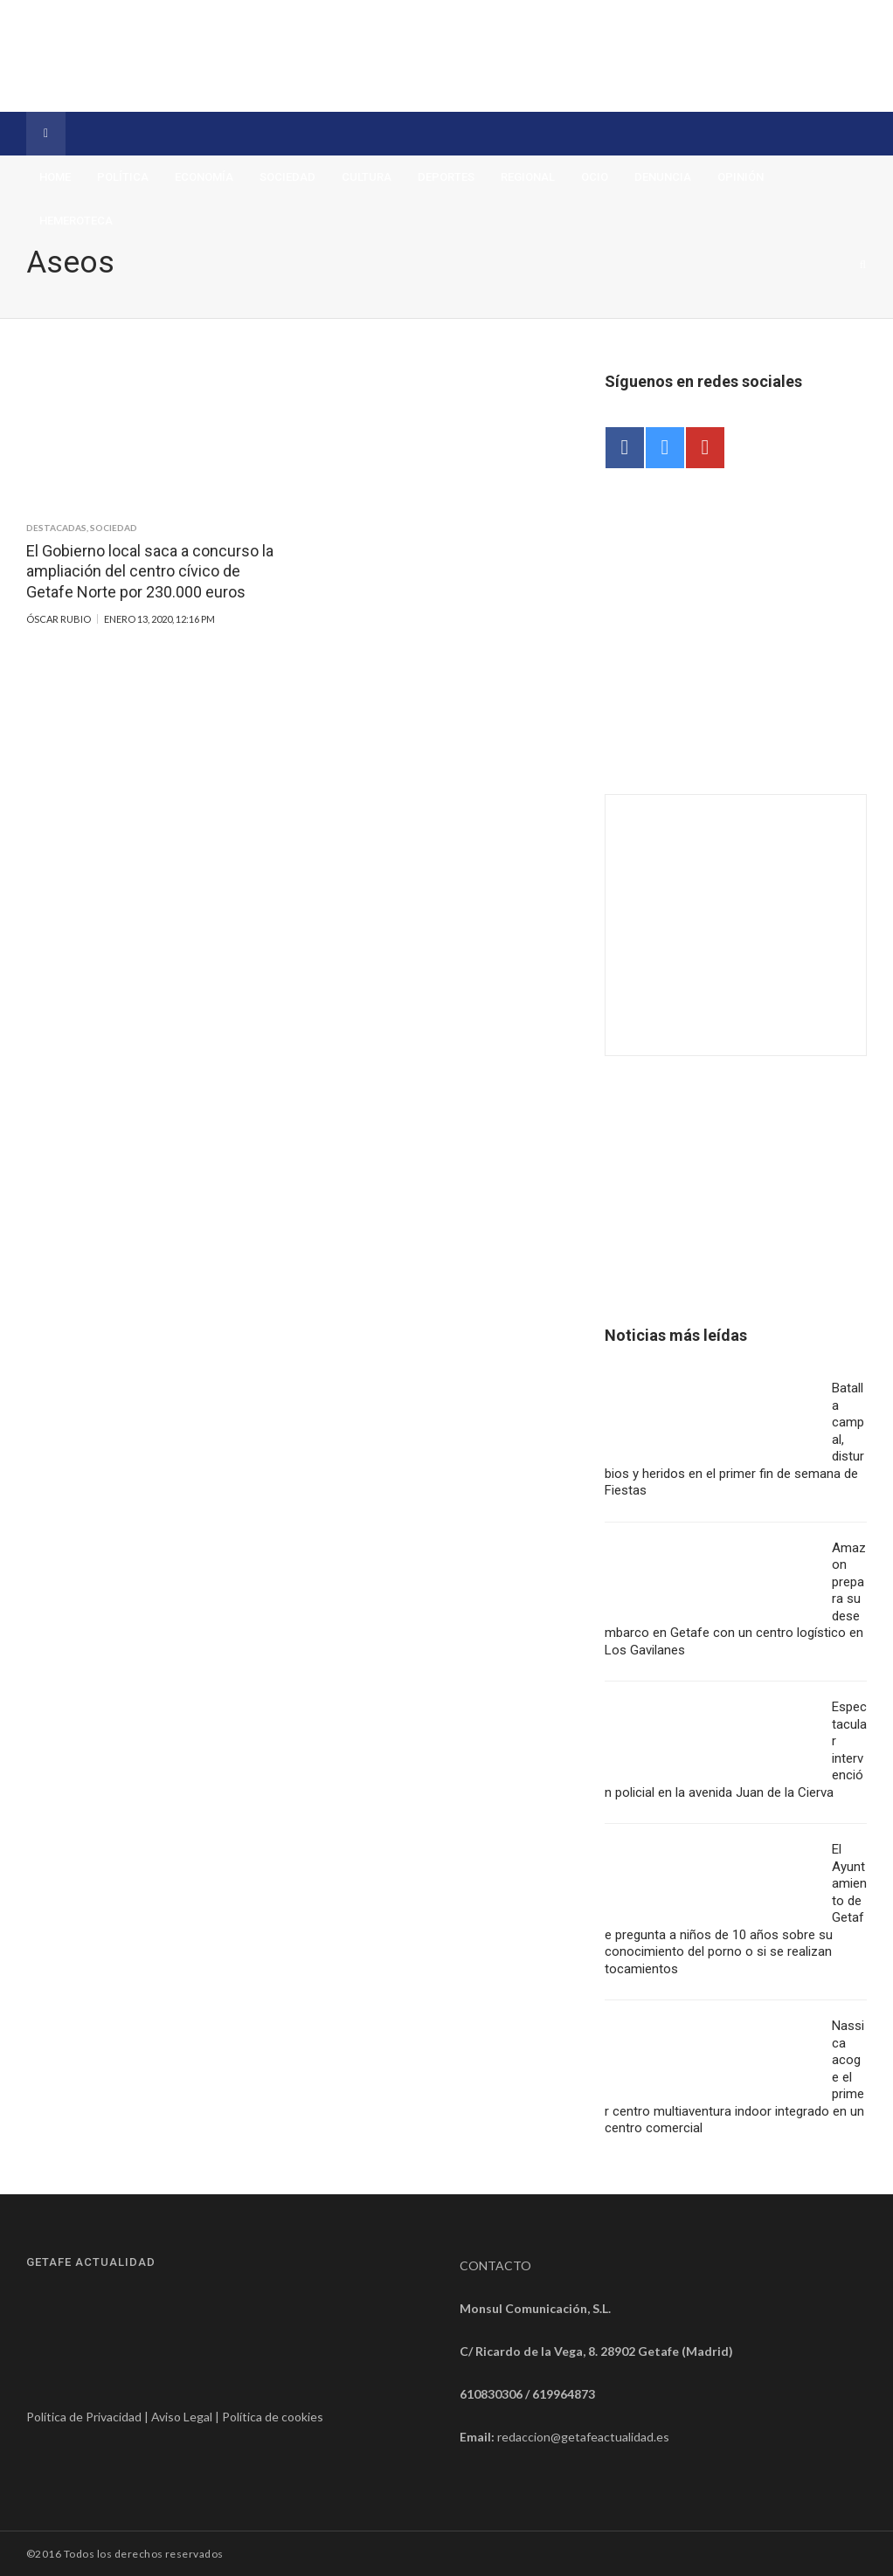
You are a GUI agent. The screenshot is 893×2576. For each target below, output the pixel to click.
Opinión (740, 176)
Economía (204, 176)
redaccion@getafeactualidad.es (583, 2436)
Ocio (594, 176)
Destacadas (56, 527)
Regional (528, 176)
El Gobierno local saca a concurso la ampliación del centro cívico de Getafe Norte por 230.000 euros (149, 571)
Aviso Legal (181, 2416)
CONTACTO (495, 2265)
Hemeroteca (76, 220)
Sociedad (287, 176)
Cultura (366, 176)
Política (123, 176)
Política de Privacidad (84, 2416)
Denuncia (662, 176)
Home (55, 176)
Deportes (446, 176)
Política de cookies (272, 2416)
